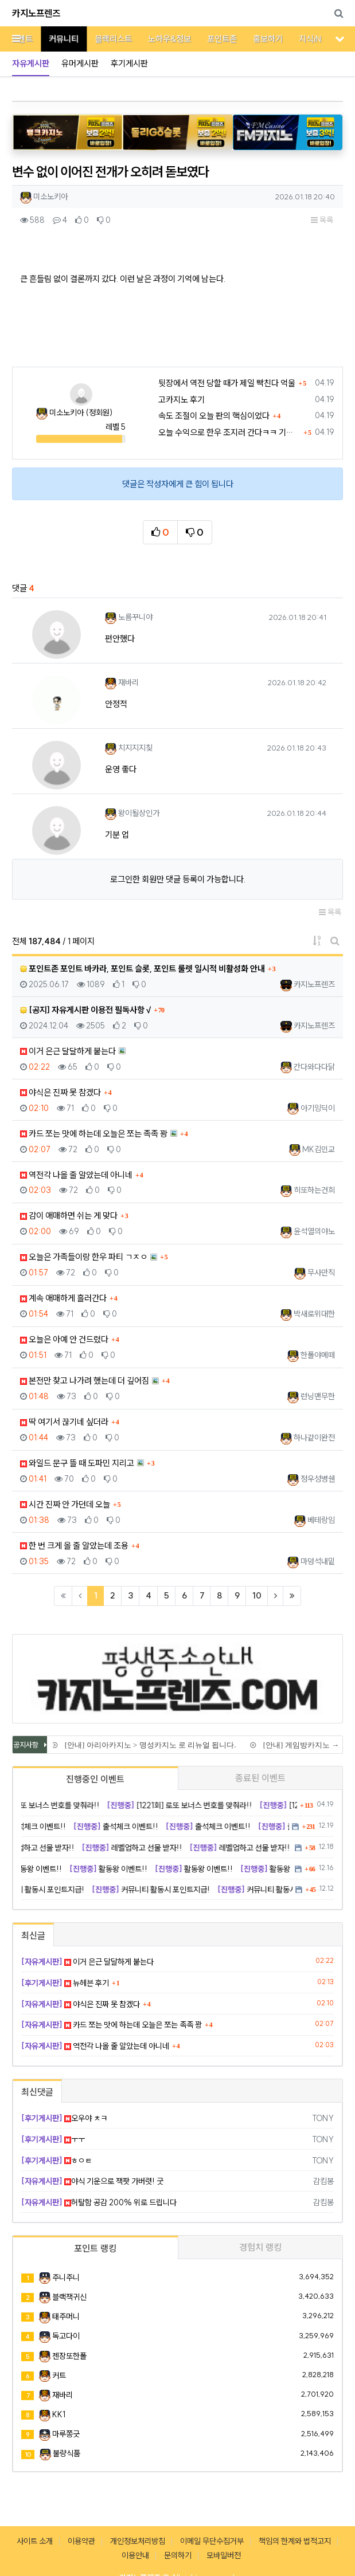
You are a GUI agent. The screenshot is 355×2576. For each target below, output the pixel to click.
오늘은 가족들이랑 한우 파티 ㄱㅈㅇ (83, 1256)
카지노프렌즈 (36, 13)
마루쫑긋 (66, 2434)
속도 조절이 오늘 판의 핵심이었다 (214, 415)
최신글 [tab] (33, 1935)
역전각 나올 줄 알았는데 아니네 (76, 1174)
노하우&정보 (160, 38)
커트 (59, 2375)
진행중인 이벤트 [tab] (95, 1779)
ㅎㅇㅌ (56, 2160)
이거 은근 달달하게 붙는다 (68, 1051)
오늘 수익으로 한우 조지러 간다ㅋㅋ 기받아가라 (229, 432)
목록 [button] (322, 220)
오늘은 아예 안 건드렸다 (64, 1339)
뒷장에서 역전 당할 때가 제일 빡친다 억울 (226, 383)
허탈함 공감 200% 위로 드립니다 (99, 2202)
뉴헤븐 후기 (65, 1983)
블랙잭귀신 (69, 2297)
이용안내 (135, 2555)
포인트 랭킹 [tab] (95, 2248)
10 (257, 1595)
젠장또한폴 (69, 2356)
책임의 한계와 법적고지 (295, 2541)
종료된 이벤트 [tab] (260, 1778)
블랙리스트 (104, 38)
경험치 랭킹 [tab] (260, 2247)
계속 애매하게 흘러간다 (63, 1298)
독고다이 (66, 2336)
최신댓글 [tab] (37, 2092)
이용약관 (81, 2541)
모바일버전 (223, 2555)
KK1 (58, 2414)
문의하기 (178, 2555)
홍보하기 (259, 38)
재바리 (62, 2395)
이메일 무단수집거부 (212, 2541)
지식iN (301, 38)
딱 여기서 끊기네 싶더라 (64, 1421)
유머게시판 (80, 63)
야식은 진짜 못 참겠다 (60, 1092)
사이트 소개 (35, 2541)
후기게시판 (129, 63)
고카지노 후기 (181, 399)
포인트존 (213, 38)
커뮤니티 (55, 38)
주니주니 (66, 2277)
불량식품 (66, 2453)
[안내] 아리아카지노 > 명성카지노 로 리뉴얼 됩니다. (150, 1745)
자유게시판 (30, 63)
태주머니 (66, 2316)
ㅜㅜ (53, 2139)
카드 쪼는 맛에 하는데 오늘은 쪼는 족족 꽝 (93, 1133)
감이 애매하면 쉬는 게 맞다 (69, 1215)
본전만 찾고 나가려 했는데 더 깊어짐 (84, 1380)
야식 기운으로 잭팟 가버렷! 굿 (92, 2181)
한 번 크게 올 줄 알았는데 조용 (74, 1545)
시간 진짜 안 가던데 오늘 (65, 1504)
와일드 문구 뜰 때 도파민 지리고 (77, 1463)
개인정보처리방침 (137, 2541)
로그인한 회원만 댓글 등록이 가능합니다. (177, 879)
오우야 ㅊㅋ (64, 2118)
